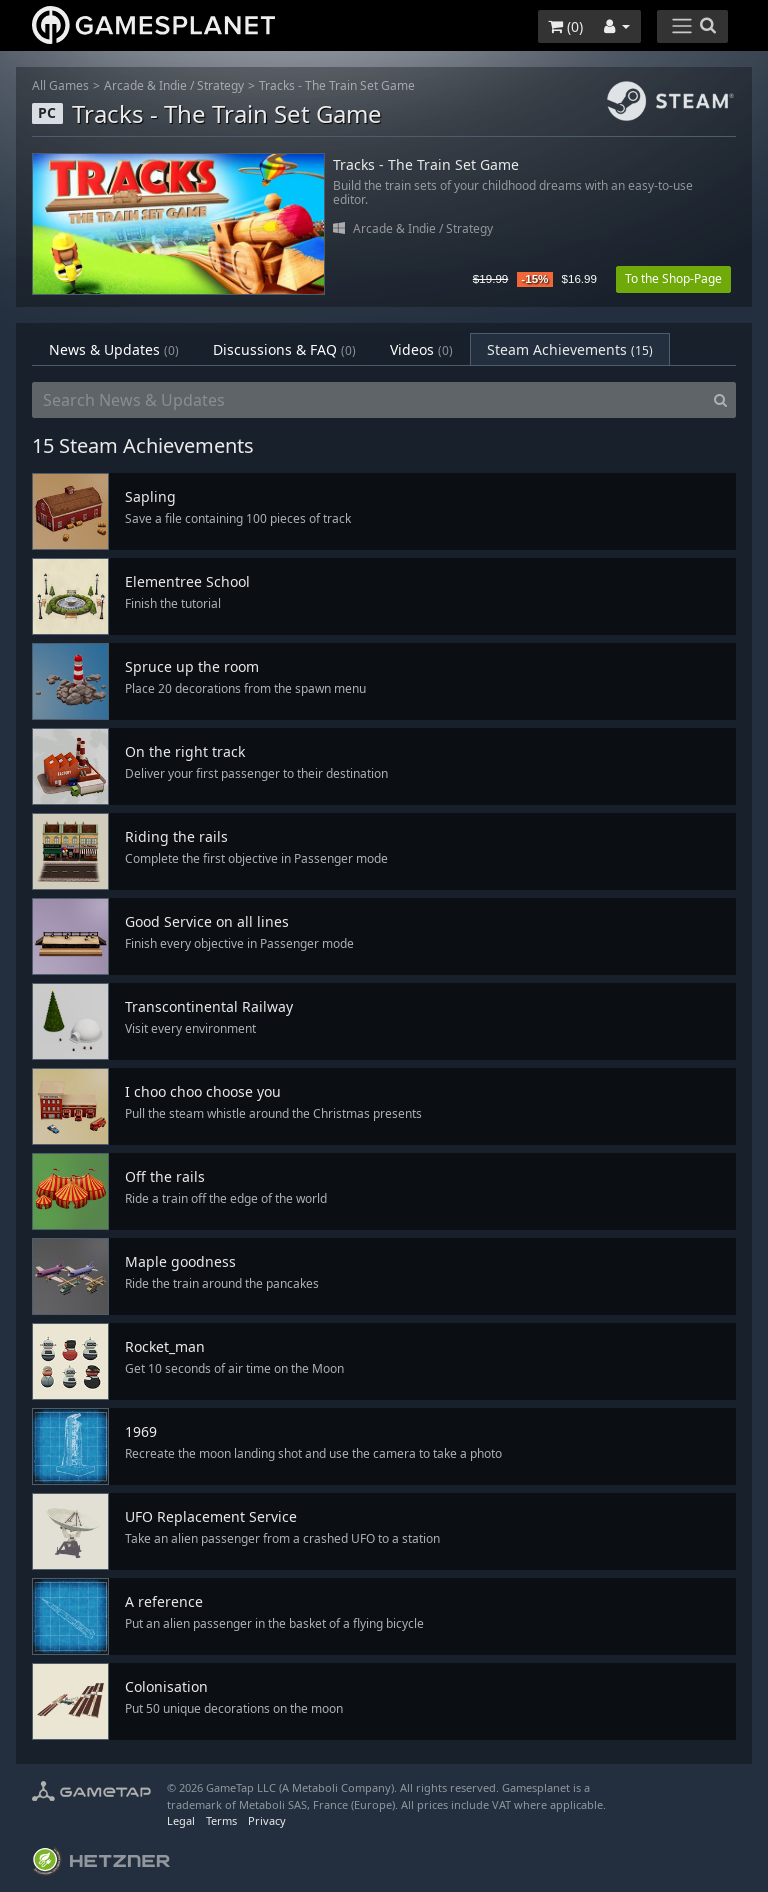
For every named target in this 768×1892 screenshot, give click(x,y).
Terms (221, 1820)
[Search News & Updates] (369, 400)
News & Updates (114, 349)
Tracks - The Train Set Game (337, 85)
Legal (181, 1820)
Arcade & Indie (145, 85)
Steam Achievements (570, 349)
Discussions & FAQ (284, 349)
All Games (60, 85)
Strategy (220, 85)
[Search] (720, 400)
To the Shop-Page (673, 278)
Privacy (267, 1820)
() (565, 26)
